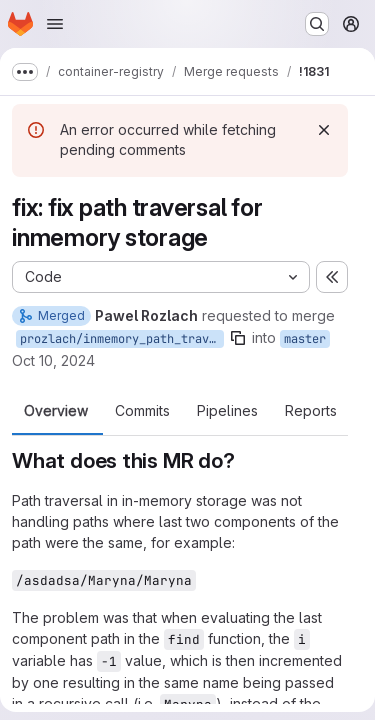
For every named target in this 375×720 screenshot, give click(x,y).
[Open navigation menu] (55, 24)
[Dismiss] (324, 130)
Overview (56, 411)
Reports (311, 411)
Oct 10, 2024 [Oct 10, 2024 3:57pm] (53, 360)
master (305, 339)
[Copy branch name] (238, 338)
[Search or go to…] (317, 24)
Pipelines (227, 411)
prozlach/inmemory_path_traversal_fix (122, 339)
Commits (142, 411)
